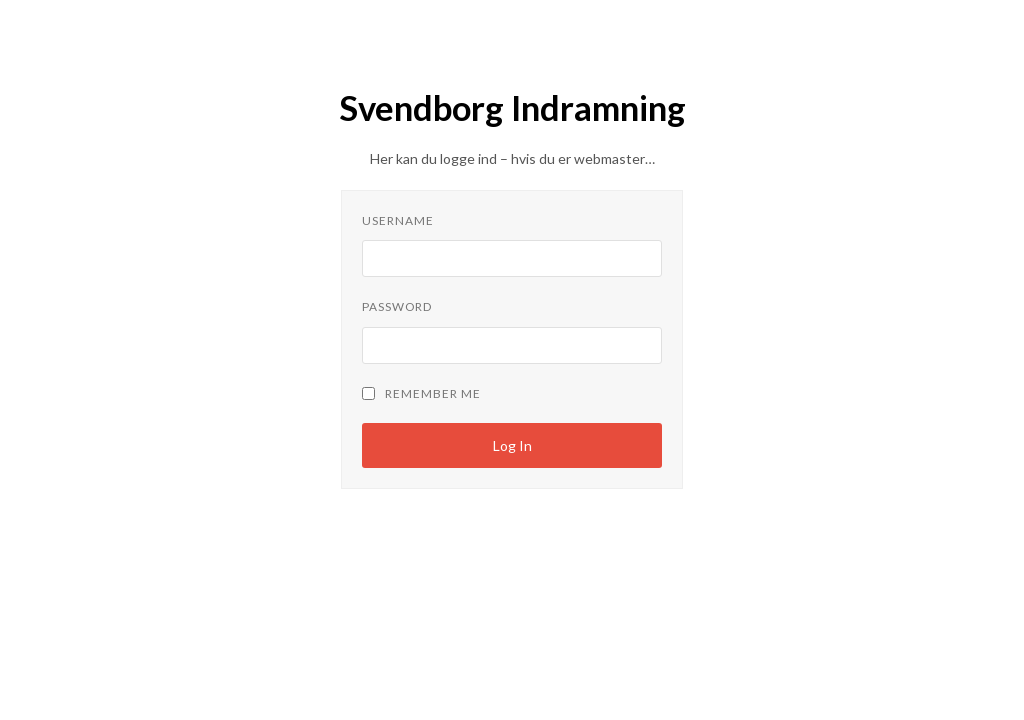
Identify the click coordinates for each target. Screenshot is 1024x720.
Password (397, 306)
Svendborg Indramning (512, 107)
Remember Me (421, 393)
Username (398, 220)
